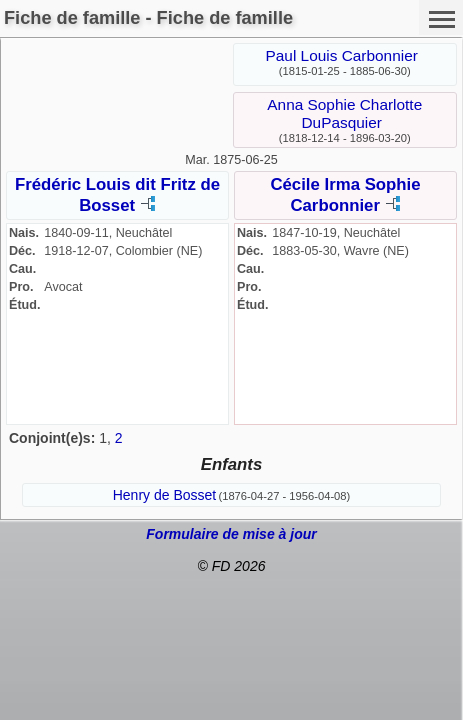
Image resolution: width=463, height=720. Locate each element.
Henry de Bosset (165, 495)
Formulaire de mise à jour (231, 534)
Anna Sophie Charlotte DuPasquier (344, 113)
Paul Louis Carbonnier (342, 55)
